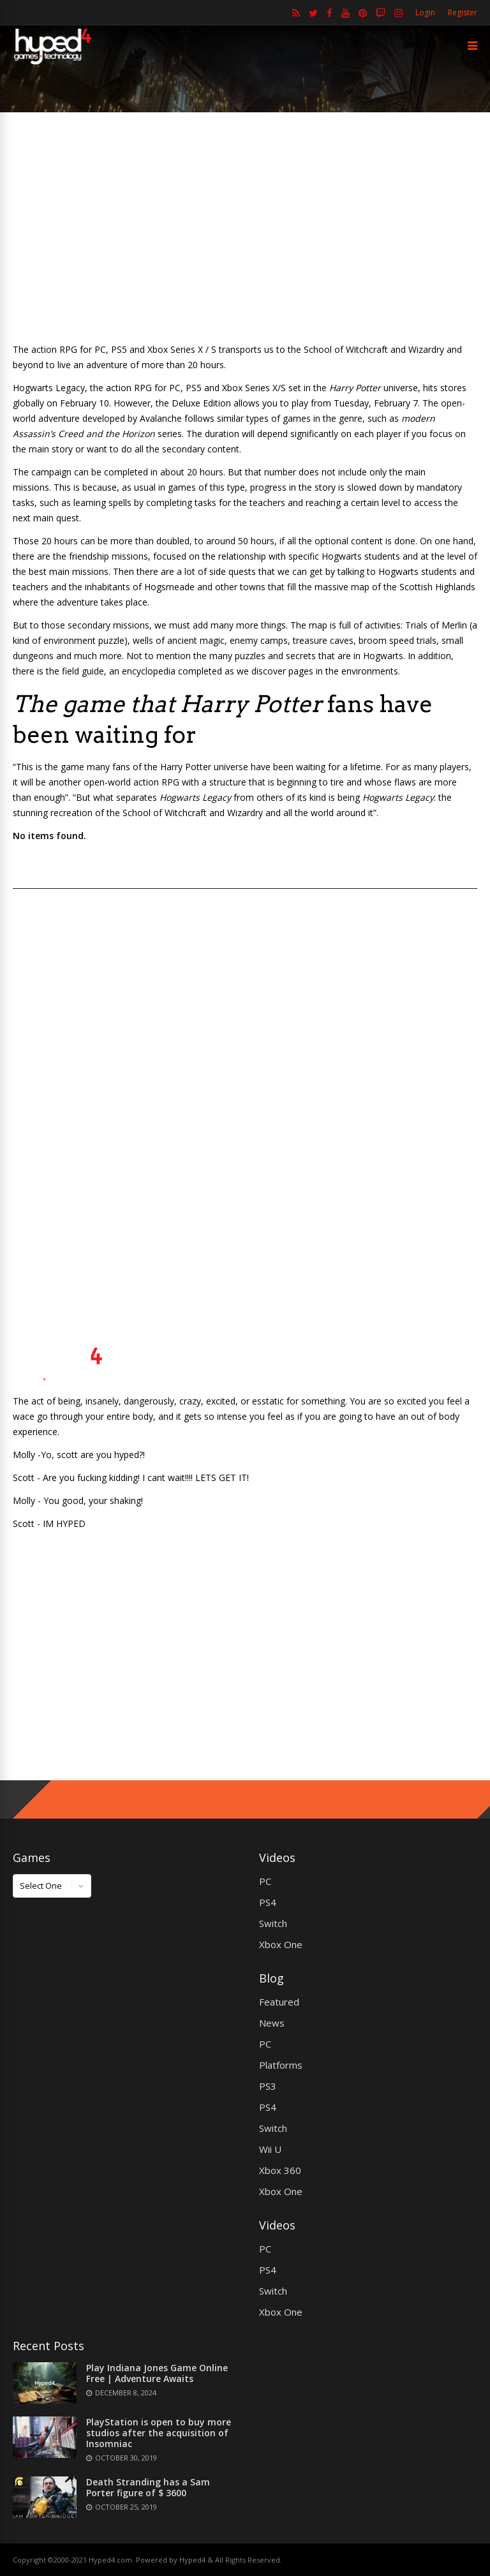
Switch (273, 1923)
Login (425, 12)
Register (462, 12)
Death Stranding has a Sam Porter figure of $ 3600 (148, 2487)
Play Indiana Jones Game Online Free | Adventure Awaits (157, 2373)
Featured (279, 2001)
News (272, 2022)
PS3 (267, 2086)
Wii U (270, 2149)
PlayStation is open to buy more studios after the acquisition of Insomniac (158, 2433)
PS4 (267, 1902)
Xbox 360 (280, 2170)
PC (265, 1881)
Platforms (280, 2065)
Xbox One (280, 1944)
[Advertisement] (245, 227)
